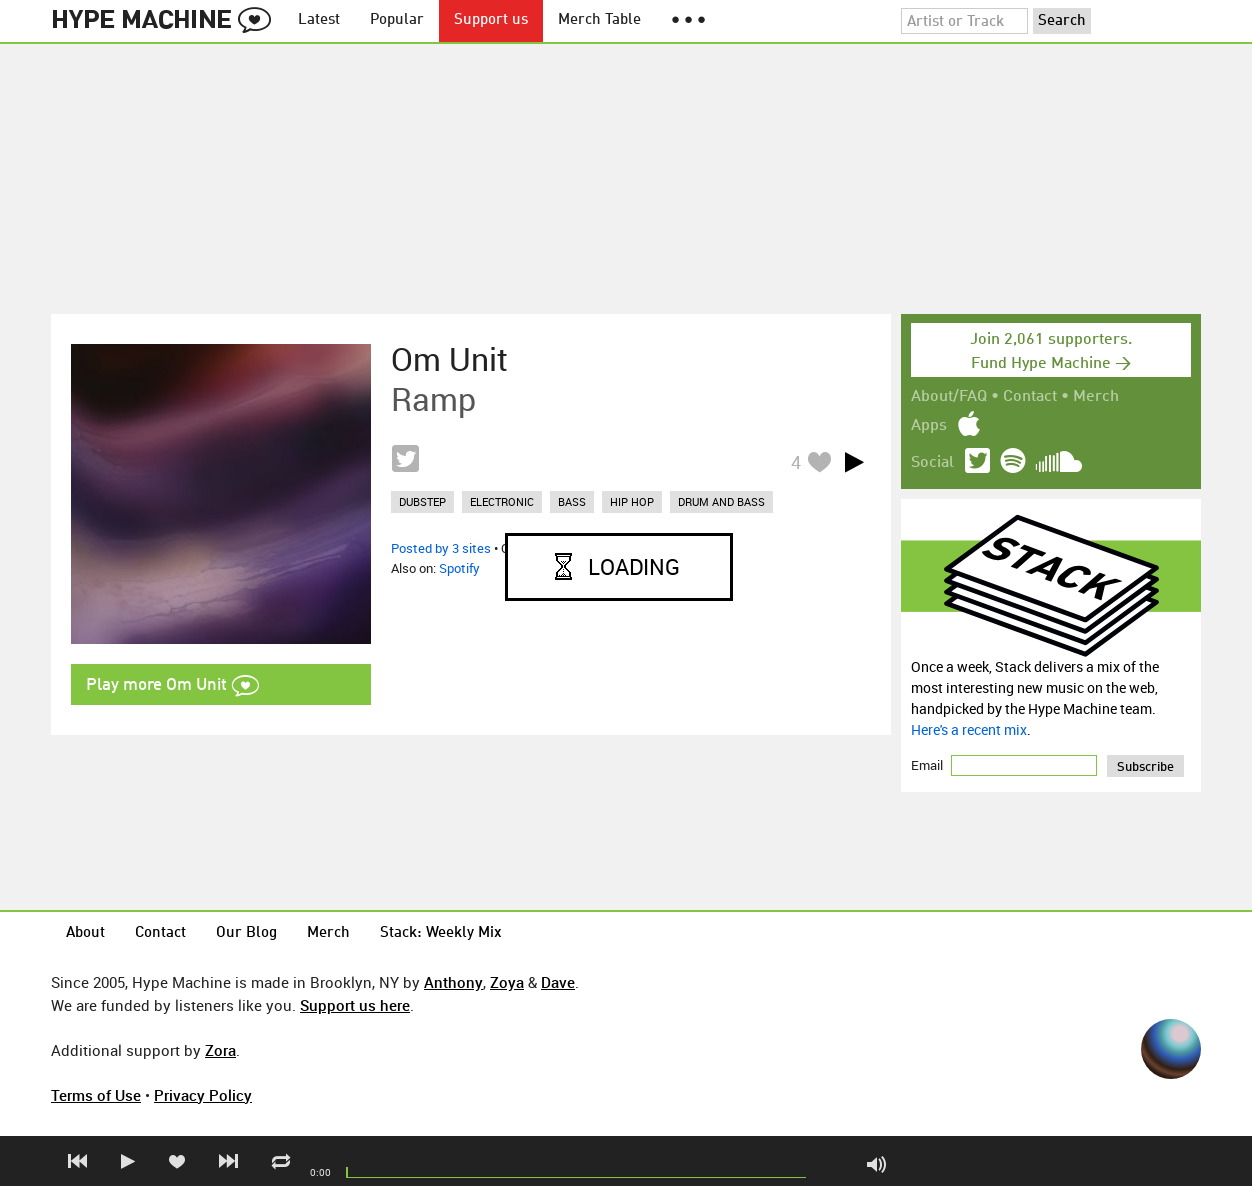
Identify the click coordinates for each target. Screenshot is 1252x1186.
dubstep (422, 501)
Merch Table (599, 20)
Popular (397, 20)
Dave (558, 982)
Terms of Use (96, 1095)
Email (928, 765)
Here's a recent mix (969, 729)
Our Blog (246, 933)
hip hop (632, 501)
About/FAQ (949, 397)
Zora (220, 1050)
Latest (319, 20)
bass (572, 501)
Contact (1030, 397)
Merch (1096, 397)
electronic (502, 501)
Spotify (459, 568)
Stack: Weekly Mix (441, 933)
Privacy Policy (203, 1095)
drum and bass (721, 501)
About (85, 933)
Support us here (355, 1005)
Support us (491, 20)
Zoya (507, 982)
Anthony (453, 982)
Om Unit (449, 359)
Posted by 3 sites (441, 548)
